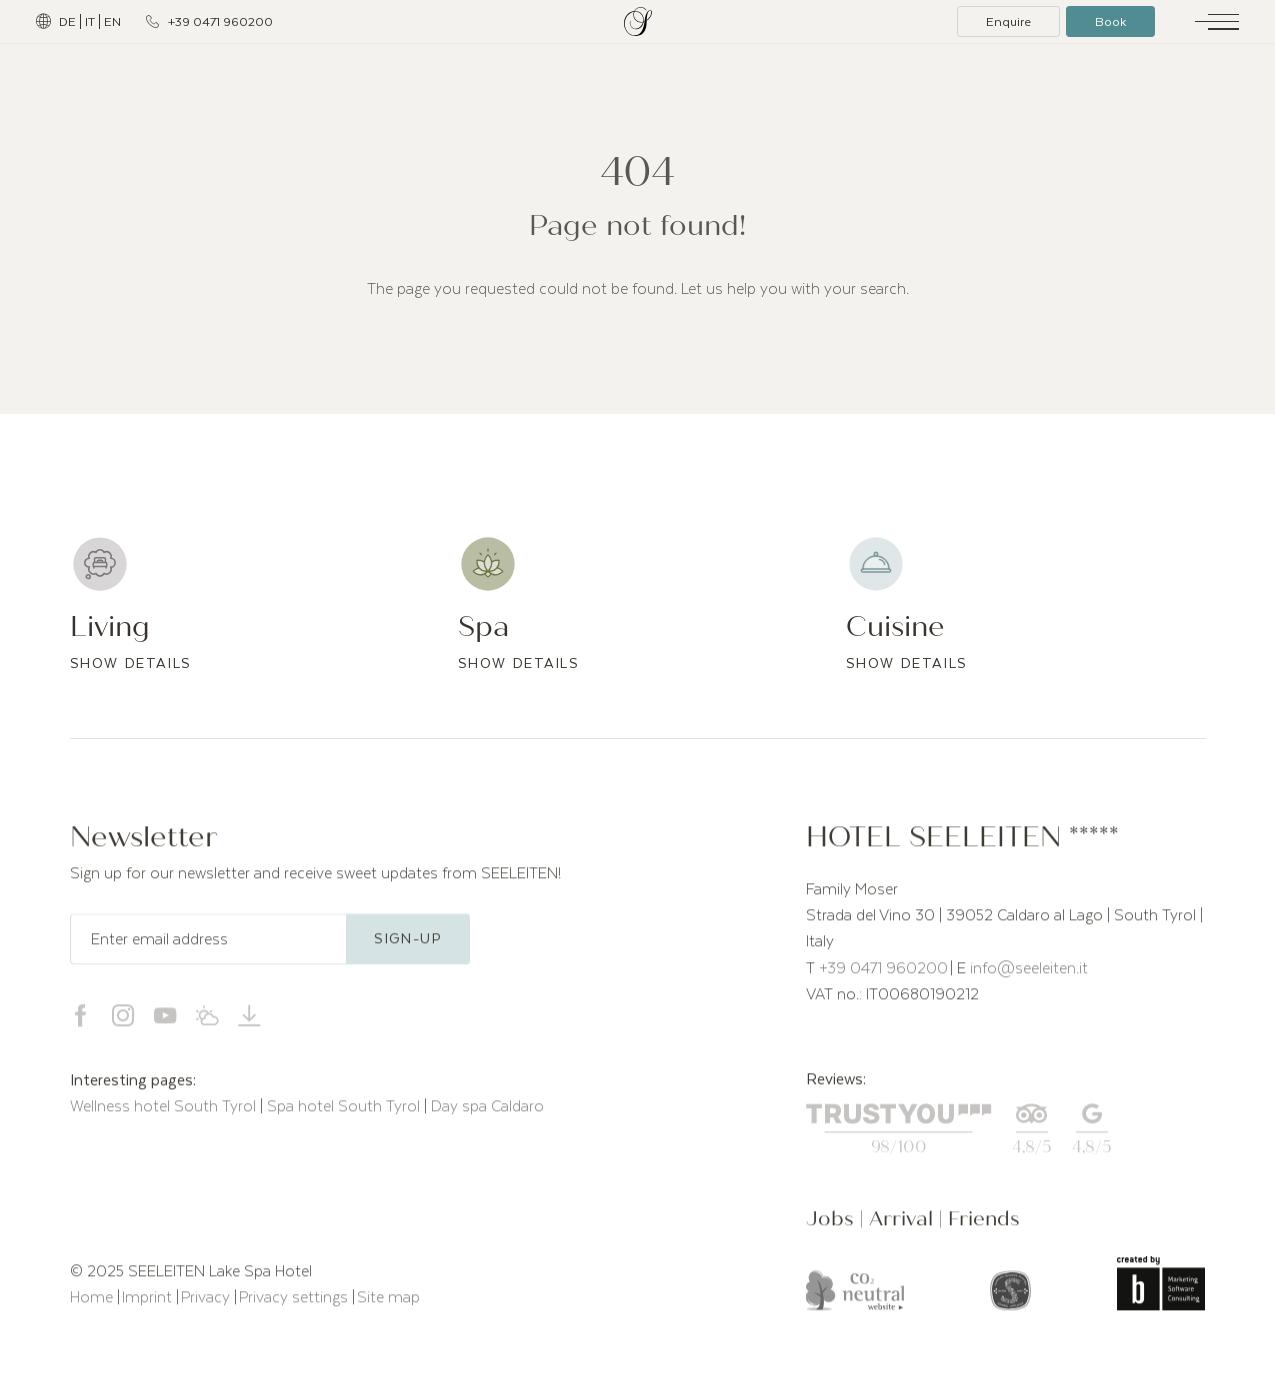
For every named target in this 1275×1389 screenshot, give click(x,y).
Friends (984, 1225)
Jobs (832, 1225)
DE (67, 21)
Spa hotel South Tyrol (345, 1113)
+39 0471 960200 (883, 974)
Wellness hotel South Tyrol (165, 1113)
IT (90, 21)
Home (93, 1304)
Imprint (149, 1304)
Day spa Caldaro (487, 1113)
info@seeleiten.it (1029, 974)
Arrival (903, 1225)
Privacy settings (295, 1304)
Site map (388, 1304)
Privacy (207, 1304)
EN (112, 21)
